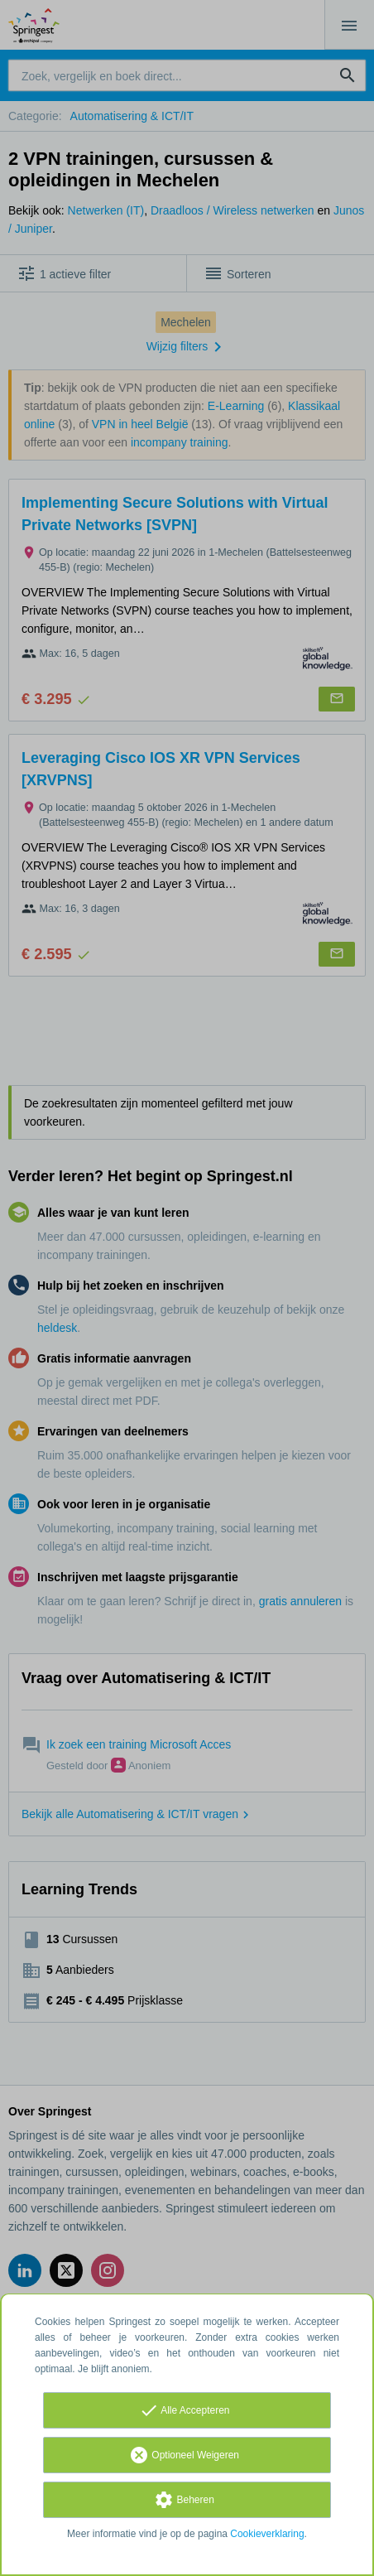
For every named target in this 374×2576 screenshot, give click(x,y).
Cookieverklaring (267, 2534)
